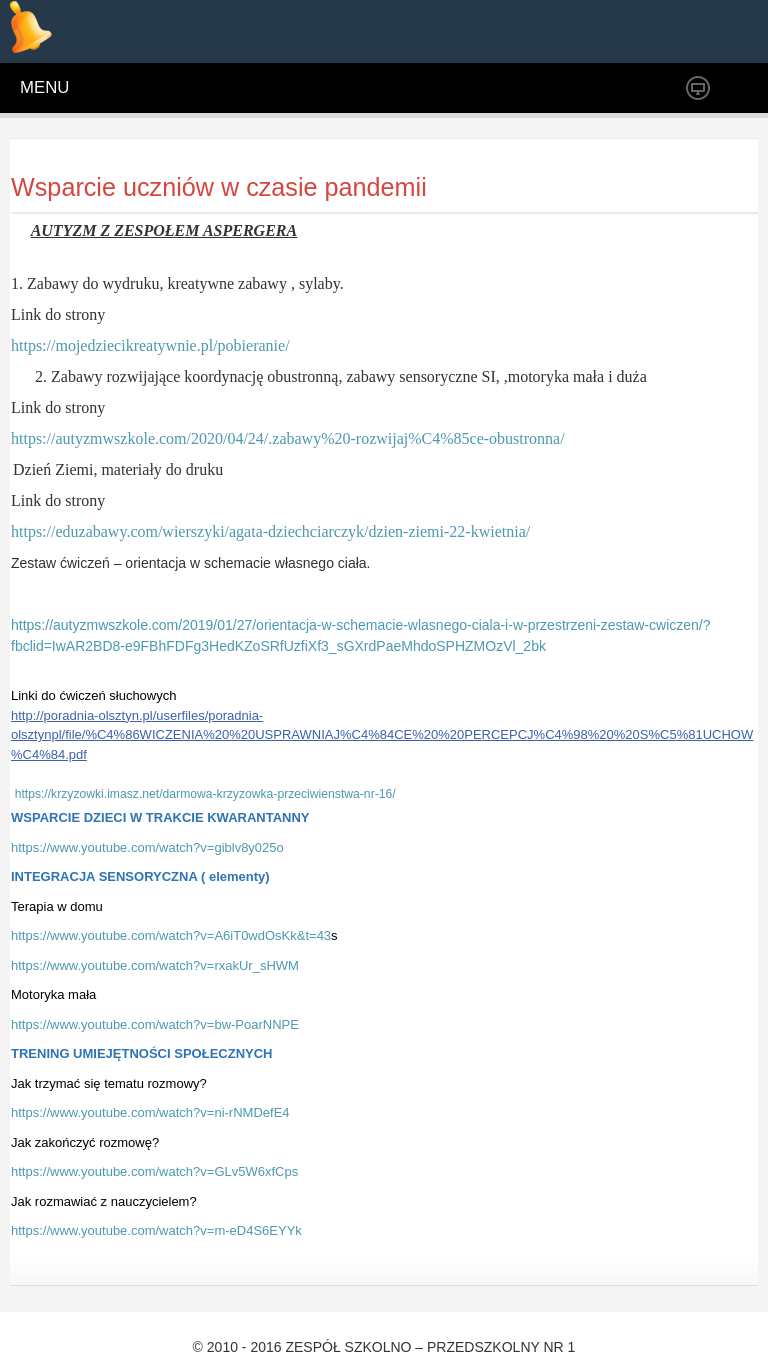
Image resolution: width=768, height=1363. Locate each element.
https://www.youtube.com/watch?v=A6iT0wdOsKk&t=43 (171, 935)
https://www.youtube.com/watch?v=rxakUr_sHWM (155, 965)
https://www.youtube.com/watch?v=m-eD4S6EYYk (156, 1230)
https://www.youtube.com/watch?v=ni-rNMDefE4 (150, 1112)
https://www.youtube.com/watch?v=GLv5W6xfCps (154, 1171)
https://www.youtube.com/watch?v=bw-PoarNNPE (155, 1024)
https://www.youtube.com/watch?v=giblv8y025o (147, 847)
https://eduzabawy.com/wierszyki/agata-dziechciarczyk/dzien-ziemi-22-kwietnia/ (270, 531)
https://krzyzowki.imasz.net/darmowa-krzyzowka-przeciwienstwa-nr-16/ (205, 794)
